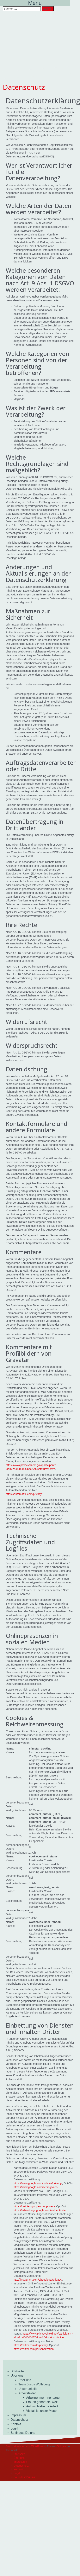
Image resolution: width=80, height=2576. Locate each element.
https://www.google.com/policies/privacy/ (38, 2183)
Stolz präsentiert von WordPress (25, 2446)
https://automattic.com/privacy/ (24, 1494)
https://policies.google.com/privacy (34, 2206)
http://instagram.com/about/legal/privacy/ (38, 2279)
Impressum (18, 2415)
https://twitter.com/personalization (34, 2349)
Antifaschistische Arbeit (42, 2406)
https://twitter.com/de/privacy (31, 2345)
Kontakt (16, 2424)
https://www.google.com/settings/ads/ (36, 2187)
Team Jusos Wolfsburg (34, 2384)
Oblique (61, 2446)
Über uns (17, 2375)
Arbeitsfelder (27, 2393)
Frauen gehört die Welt (42, 2402)
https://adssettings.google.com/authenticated (40, 2210)
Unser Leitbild (27, 2388)
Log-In (15, 2428)
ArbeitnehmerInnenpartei (43, 2397)
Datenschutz (19, 2419)
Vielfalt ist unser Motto (41, 2410)
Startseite (17, 2371)
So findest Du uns (23, 2432)
